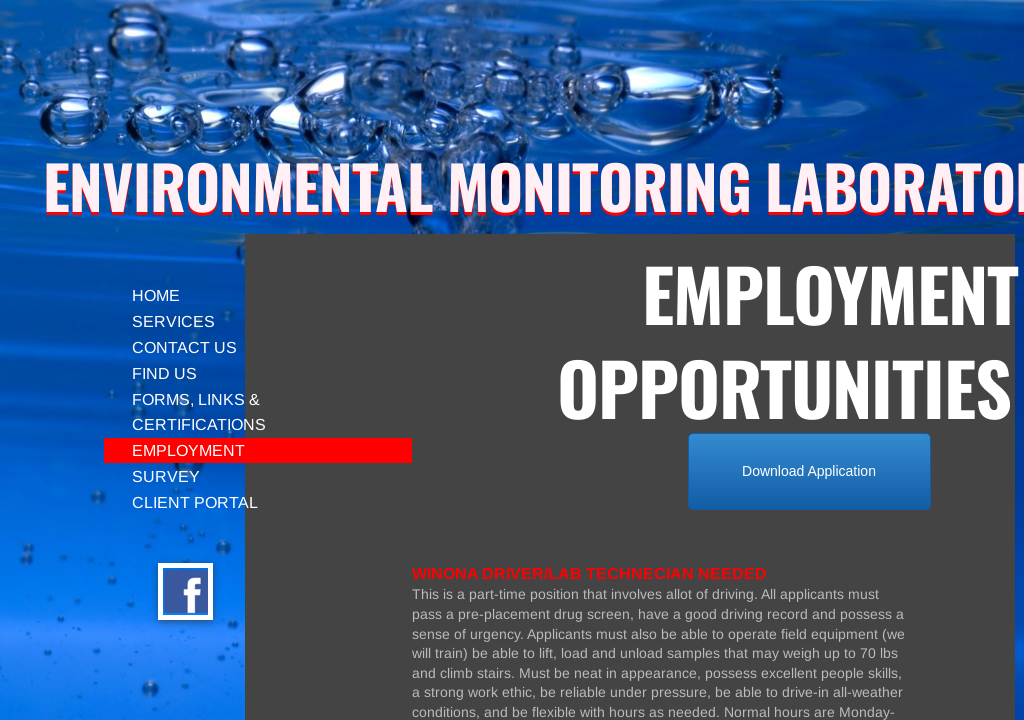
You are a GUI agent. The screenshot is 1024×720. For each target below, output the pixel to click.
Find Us (164, 373)
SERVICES (173, 321)
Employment (188, 450)
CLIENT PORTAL (195, 502)
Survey (166, 476)
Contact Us (184, 347)
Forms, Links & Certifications (199, 412)
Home (156, 295)
